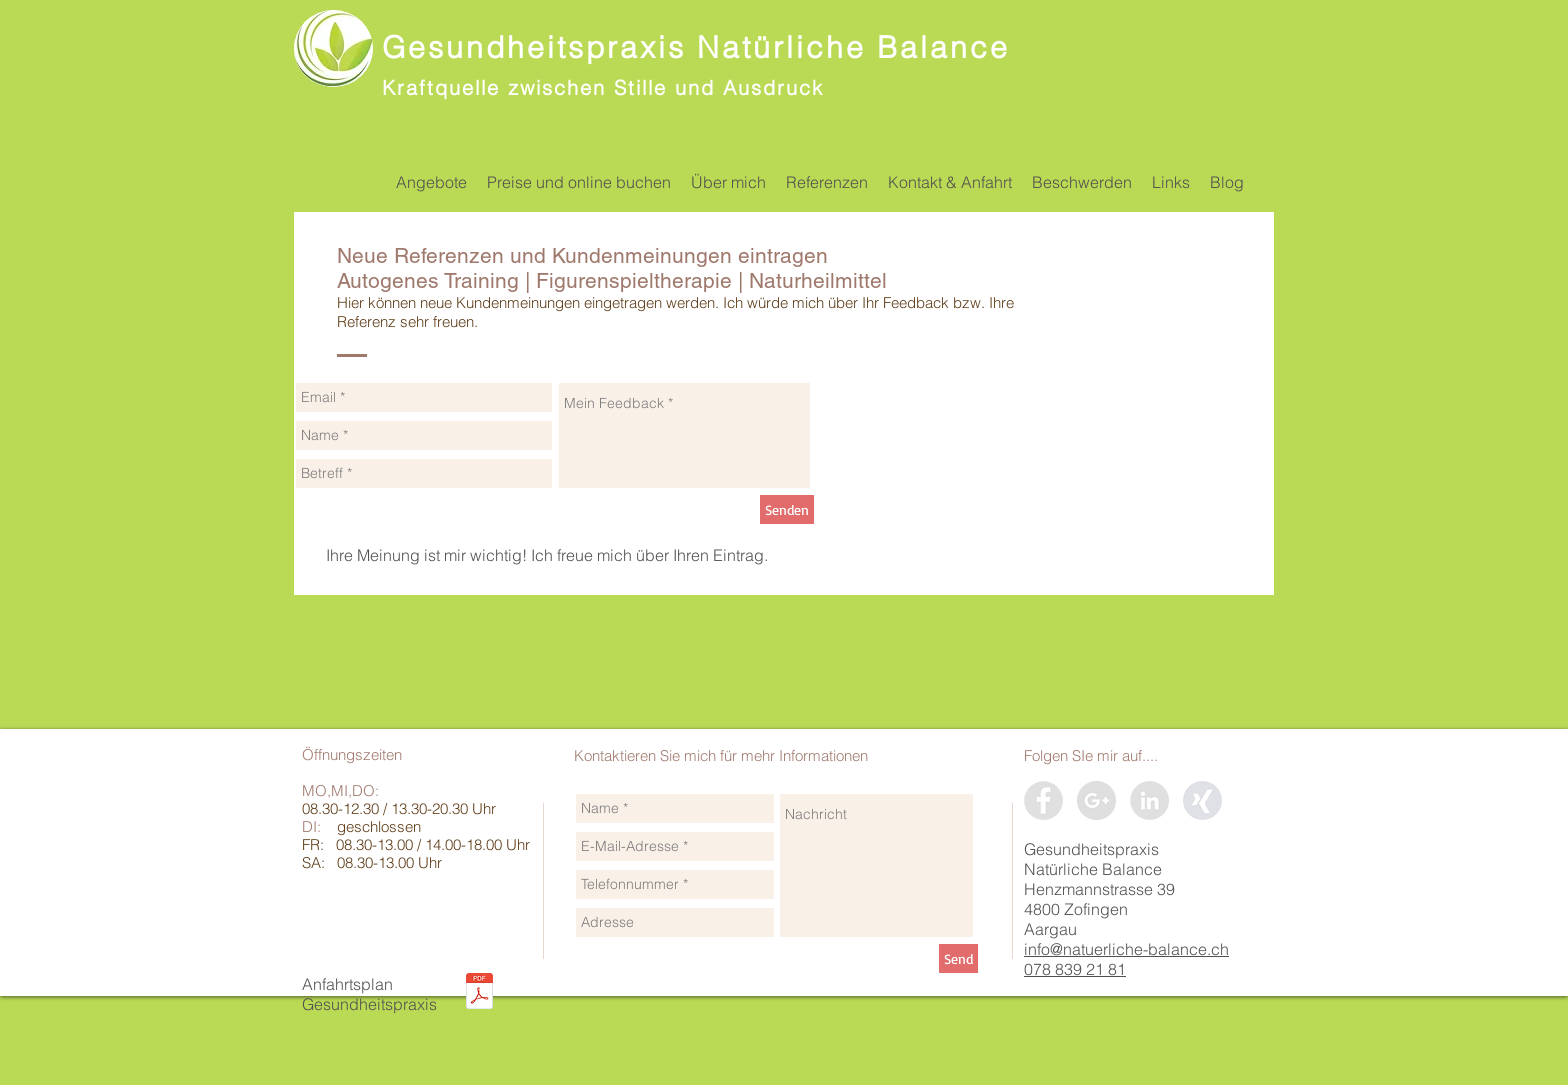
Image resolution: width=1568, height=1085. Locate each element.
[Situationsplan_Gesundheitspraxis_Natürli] (479, 993)
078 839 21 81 (1075, 969)
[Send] (958, 958)
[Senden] (787, 509)
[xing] (1202, 800)
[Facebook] (1043, 800)
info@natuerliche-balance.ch (1126, 949)
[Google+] (1096, 800)
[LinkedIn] (1149, 800)
